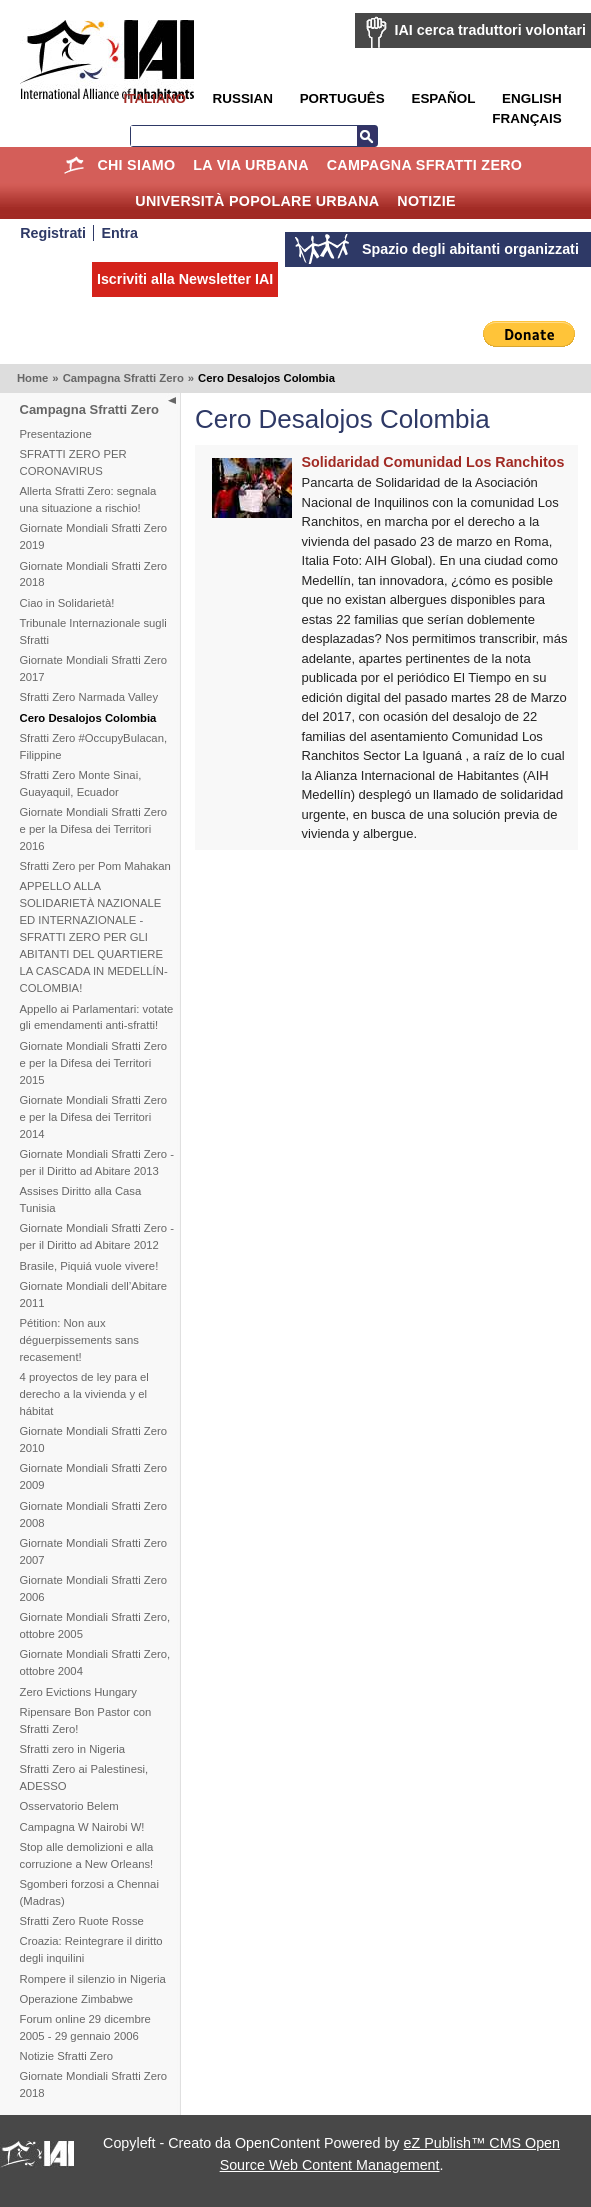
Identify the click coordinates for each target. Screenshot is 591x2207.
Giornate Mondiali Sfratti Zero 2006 (94, 1588)
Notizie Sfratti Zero (67, 2056)
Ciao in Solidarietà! (67, 603)
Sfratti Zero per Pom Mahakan (95, 866)
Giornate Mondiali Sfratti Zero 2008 (94, 1514)
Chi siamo (136, 165)
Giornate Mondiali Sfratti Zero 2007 (94, 1551)
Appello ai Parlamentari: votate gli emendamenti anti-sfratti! (97, 1017)
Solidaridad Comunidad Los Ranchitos (433, 462)
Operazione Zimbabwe (77, 1999)
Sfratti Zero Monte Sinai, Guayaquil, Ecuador (81, 783)
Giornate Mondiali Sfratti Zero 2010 (94, 1439)
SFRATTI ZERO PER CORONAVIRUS (73, 462)
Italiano (154, 98)
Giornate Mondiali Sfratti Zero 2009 (94, 1476)
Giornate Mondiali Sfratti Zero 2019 (94, 536)
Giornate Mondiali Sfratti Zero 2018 (94, 574)
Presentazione (56, 434)
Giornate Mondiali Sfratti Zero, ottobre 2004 (95, 1662)
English (532, 98)
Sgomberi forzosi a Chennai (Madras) (89, 1892)
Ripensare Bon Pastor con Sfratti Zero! (86, 1720)
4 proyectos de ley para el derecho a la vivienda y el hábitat (84, 1394)
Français (526, 118)
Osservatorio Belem (69, 1806)
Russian (243, 98)
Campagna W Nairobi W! (82, 1827)
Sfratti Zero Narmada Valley (89, 697)
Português (342, 98)
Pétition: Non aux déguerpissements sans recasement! (79, 1340)
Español (443, 98)
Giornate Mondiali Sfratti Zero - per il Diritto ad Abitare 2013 (97, 1162)
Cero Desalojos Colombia (88, 718)
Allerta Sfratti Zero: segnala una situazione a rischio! (88, 499)
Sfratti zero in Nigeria (72, 1749)
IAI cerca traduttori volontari (490, 30)
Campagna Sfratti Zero (425, 165)
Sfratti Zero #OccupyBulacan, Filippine (94, 746)
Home (74, 165)
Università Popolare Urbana (257, 201)
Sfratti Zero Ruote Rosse (82, 1921)
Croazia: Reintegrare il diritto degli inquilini (91, 1949)
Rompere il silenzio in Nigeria (93, 1979)
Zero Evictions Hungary (78, 1692)
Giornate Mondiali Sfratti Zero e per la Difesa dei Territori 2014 (94, 1117)
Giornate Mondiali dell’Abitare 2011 (94, 1294)
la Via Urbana (250, 165)
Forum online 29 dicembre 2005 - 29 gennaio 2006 (85, 2027)
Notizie (426, 201)
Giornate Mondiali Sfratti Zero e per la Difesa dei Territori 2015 (94, 1063)
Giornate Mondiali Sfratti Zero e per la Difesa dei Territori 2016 (94, 829)
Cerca (367, 136)
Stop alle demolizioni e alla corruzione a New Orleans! (87, 1855)
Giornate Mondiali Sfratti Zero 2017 (94, 668)
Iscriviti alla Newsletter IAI (185, 279)
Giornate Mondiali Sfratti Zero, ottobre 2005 (95, 1625)
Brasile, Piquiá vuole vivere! (89, 1266)
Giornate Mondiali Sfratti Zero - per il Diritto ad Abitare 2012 (97, 1236)
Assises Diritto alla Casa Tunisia (81, 1199)
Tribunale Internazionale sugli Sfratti (93, 631)
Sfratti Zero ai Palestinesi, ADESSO (84, 1777)
